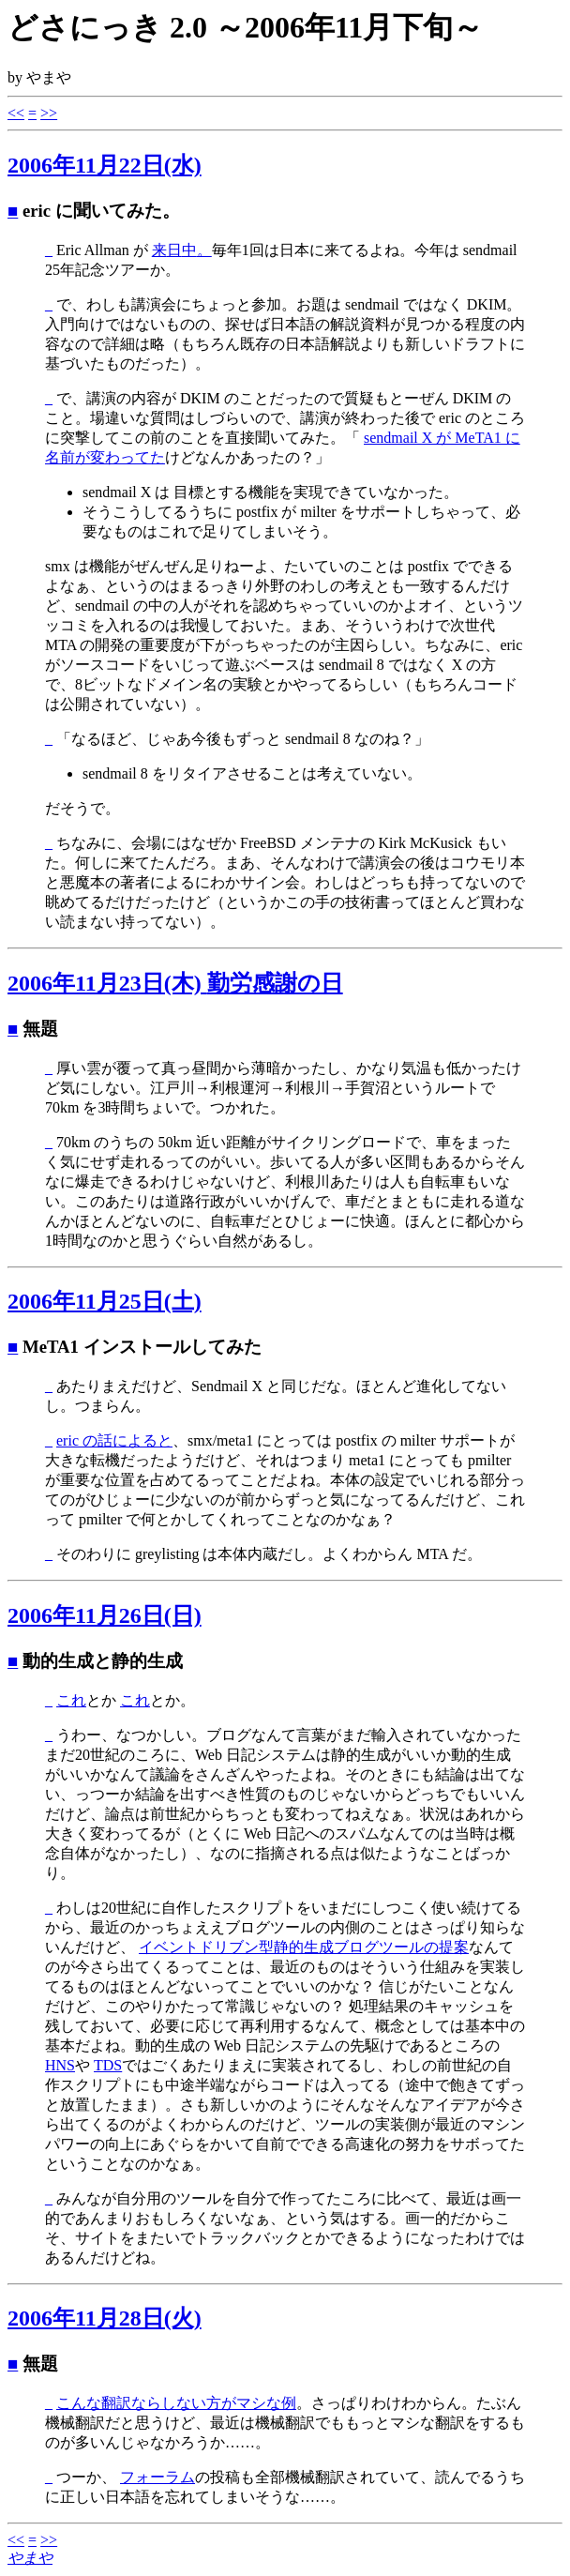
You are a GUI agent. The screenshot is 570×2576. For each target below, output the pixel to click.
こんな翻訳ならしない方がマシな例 (176, 2403)
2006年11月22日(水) (105, 165)
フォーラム (157, 2477)
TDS (108, 2065)
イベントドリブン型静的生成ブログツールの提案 (304, 1947)
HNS (60, 2065)
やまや (30, 2558)
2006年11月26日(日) (105, 1615)
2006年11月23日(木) (175, 983)
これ (71, 1700)
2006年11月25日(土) (105, 1301)
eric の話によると (114, 1440)
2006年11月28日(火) (105, 2318)
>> (48, 113)
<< (16, 113)
